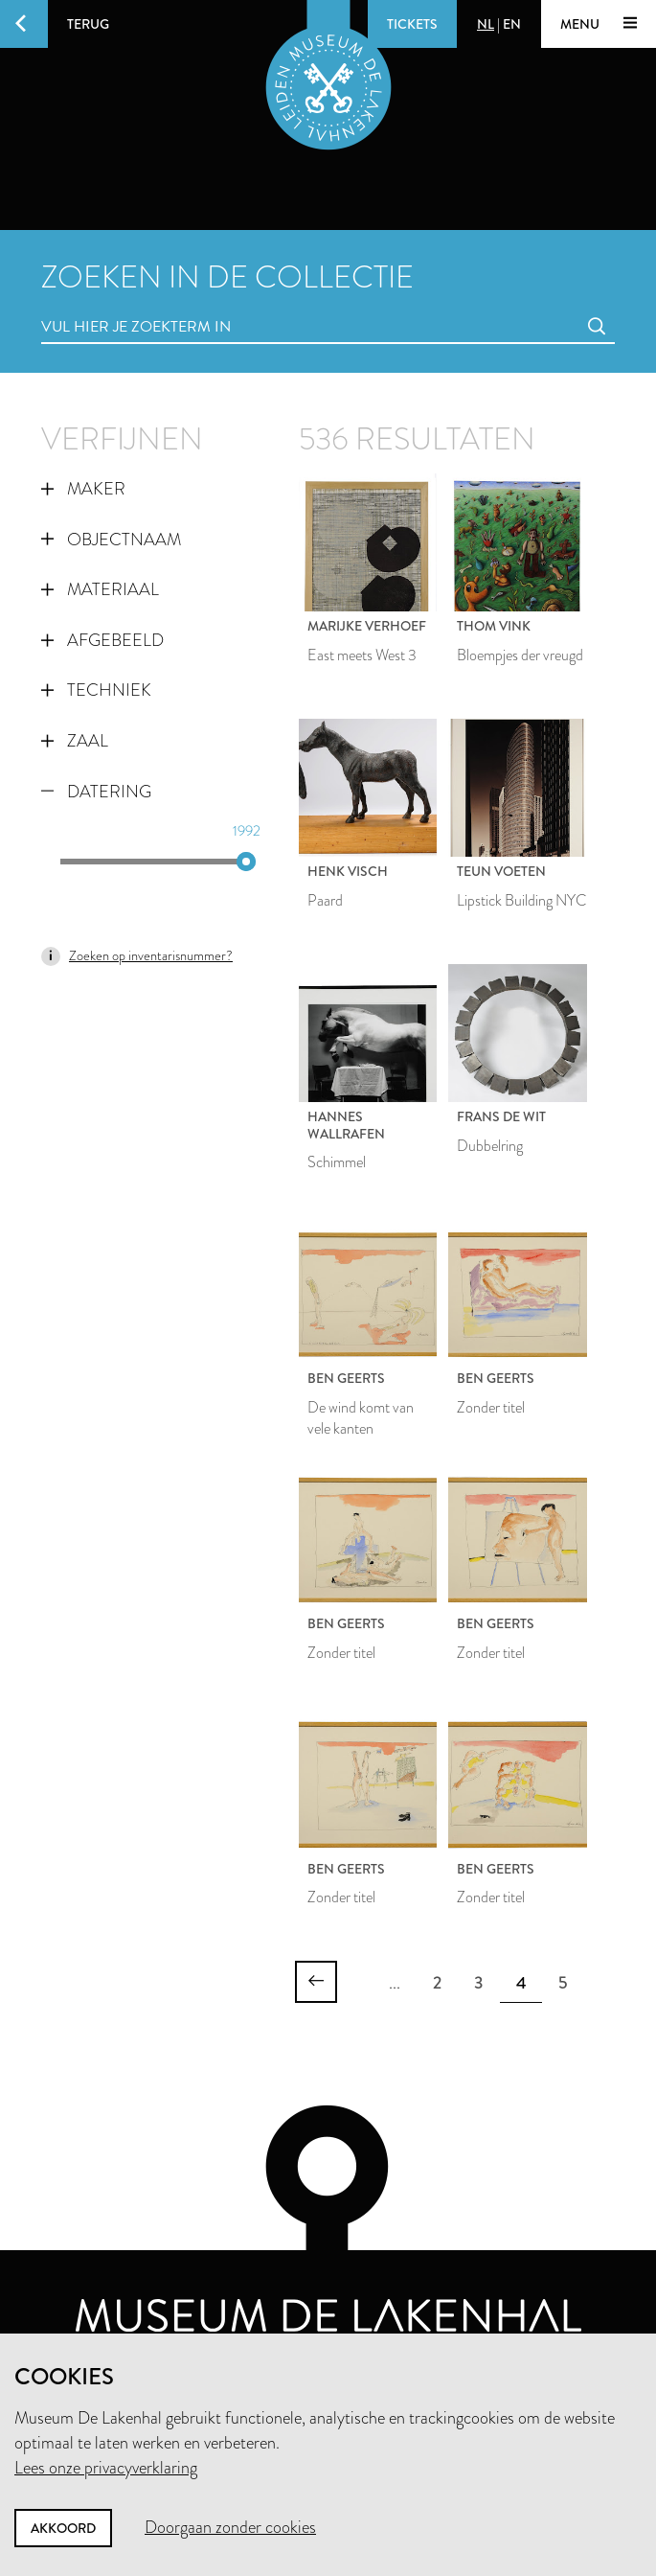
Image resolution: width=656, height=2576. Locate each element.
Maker (83, 488)
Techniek (96, 690)
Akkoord (63, 2528)
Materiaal (100, 589)
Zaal (74, 740)
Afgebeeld (102, 640)
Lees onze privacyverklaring (105, 2467)
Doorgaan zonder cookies (230, 2527)
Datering (96, 791)
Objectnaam (111, 539)
